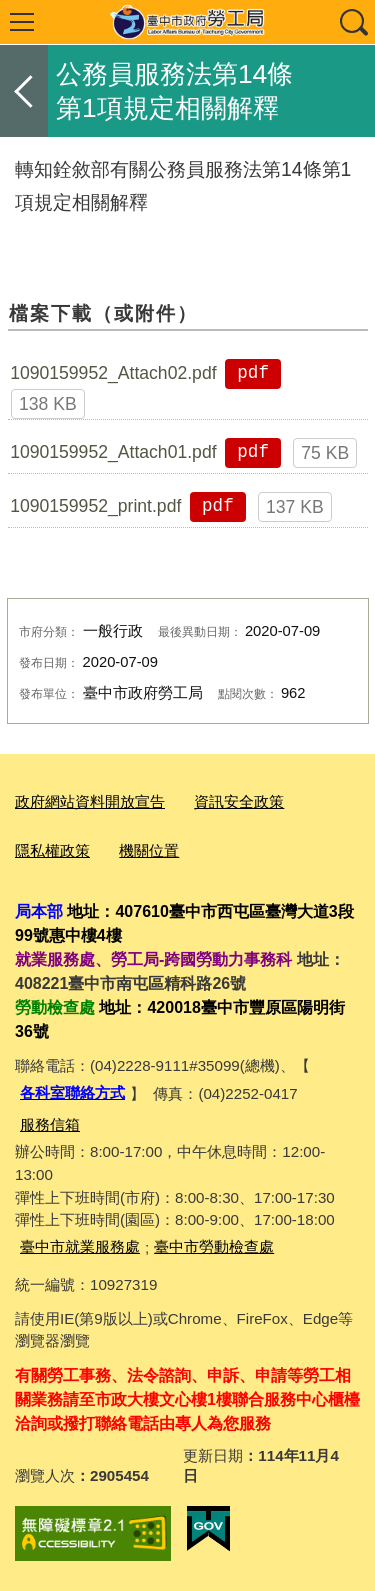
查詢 (353, 22)
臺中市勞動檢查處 (214, 1246)
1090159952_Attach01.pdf (113, 452)
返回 (24, 91)
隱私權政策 (52, 850)
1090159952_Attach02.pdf (113, 373)
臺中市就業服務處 (80, 1246)
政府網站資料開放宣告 (90, 801)
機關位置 (149, 850)
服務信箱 (50, 1124)
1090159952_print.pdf (95, 506)
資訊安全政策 (239, 801)
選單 (22, 22)
